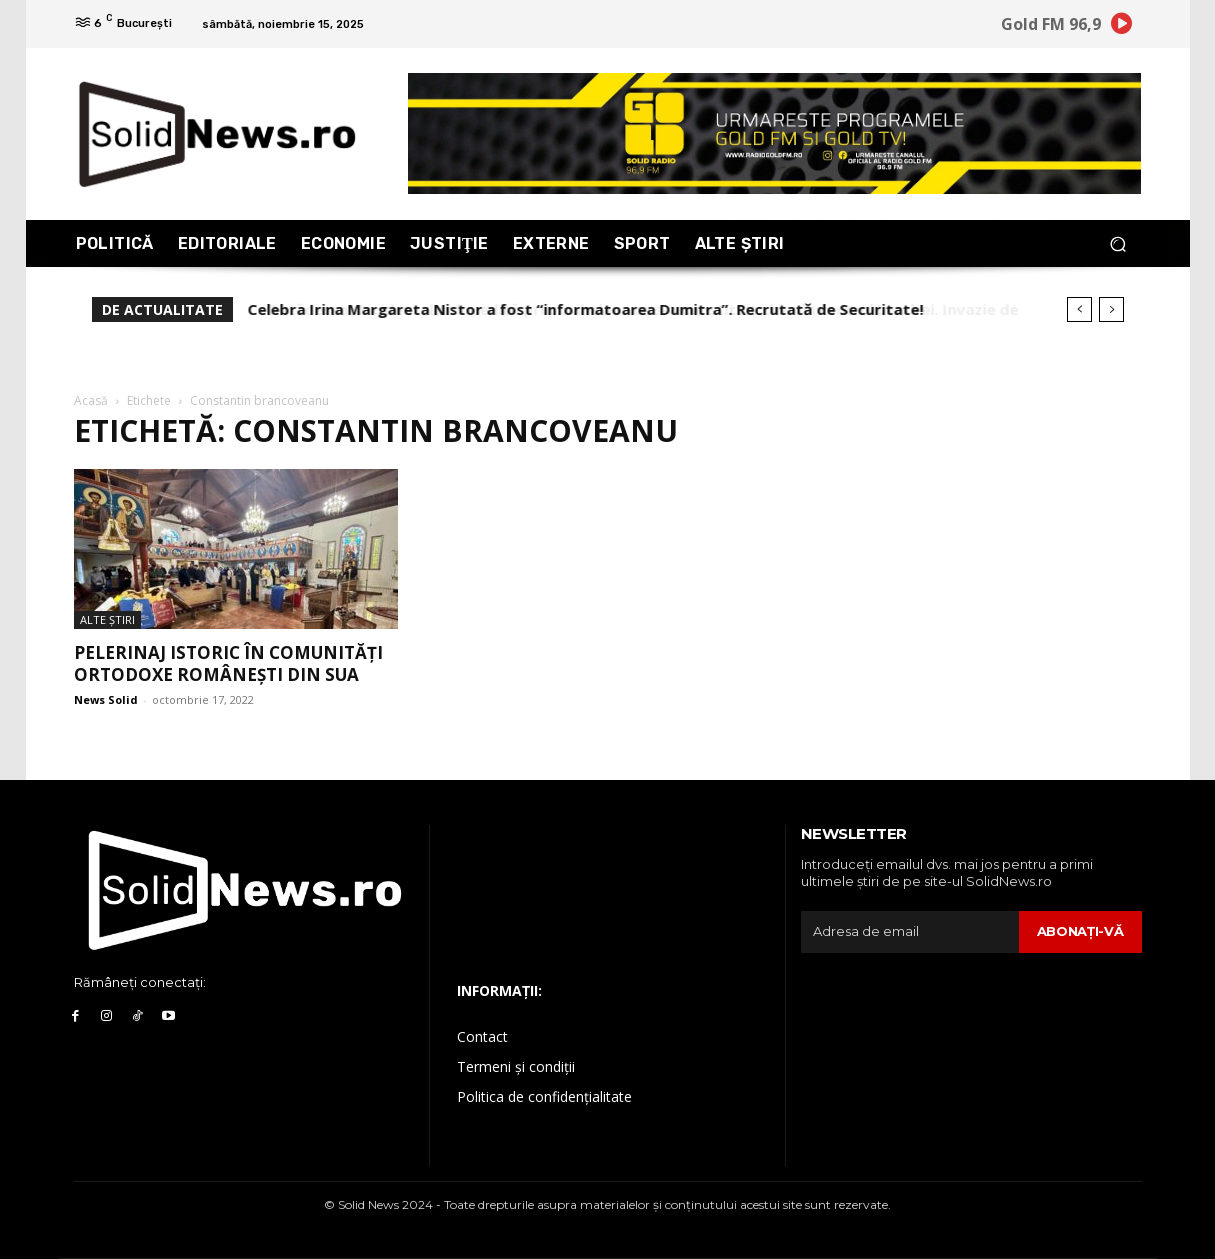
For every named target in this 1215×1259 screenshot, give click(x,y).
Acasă (91, 400)
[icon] (1121, 27)
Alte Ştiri (107, 619)
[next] (1111, 309)
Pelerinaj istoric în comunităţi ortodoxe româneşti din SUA (228, 663)
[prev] (1079, 309)
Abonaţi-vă (1080, 931)
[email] (910, 932)
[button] (1118, 243)
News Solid (106, 699)
